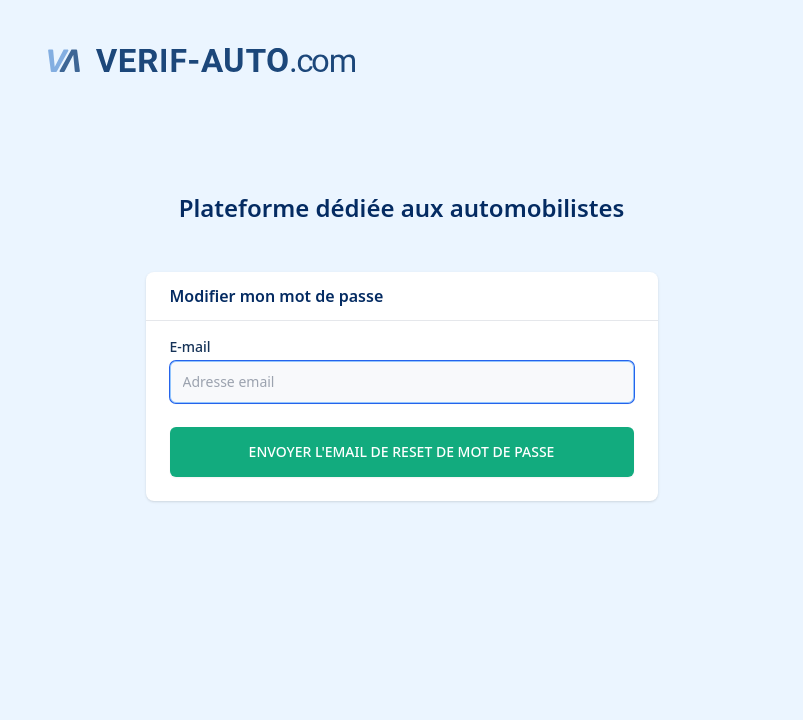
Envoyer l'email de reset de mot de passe (402, 451)
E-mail (190, 346)
